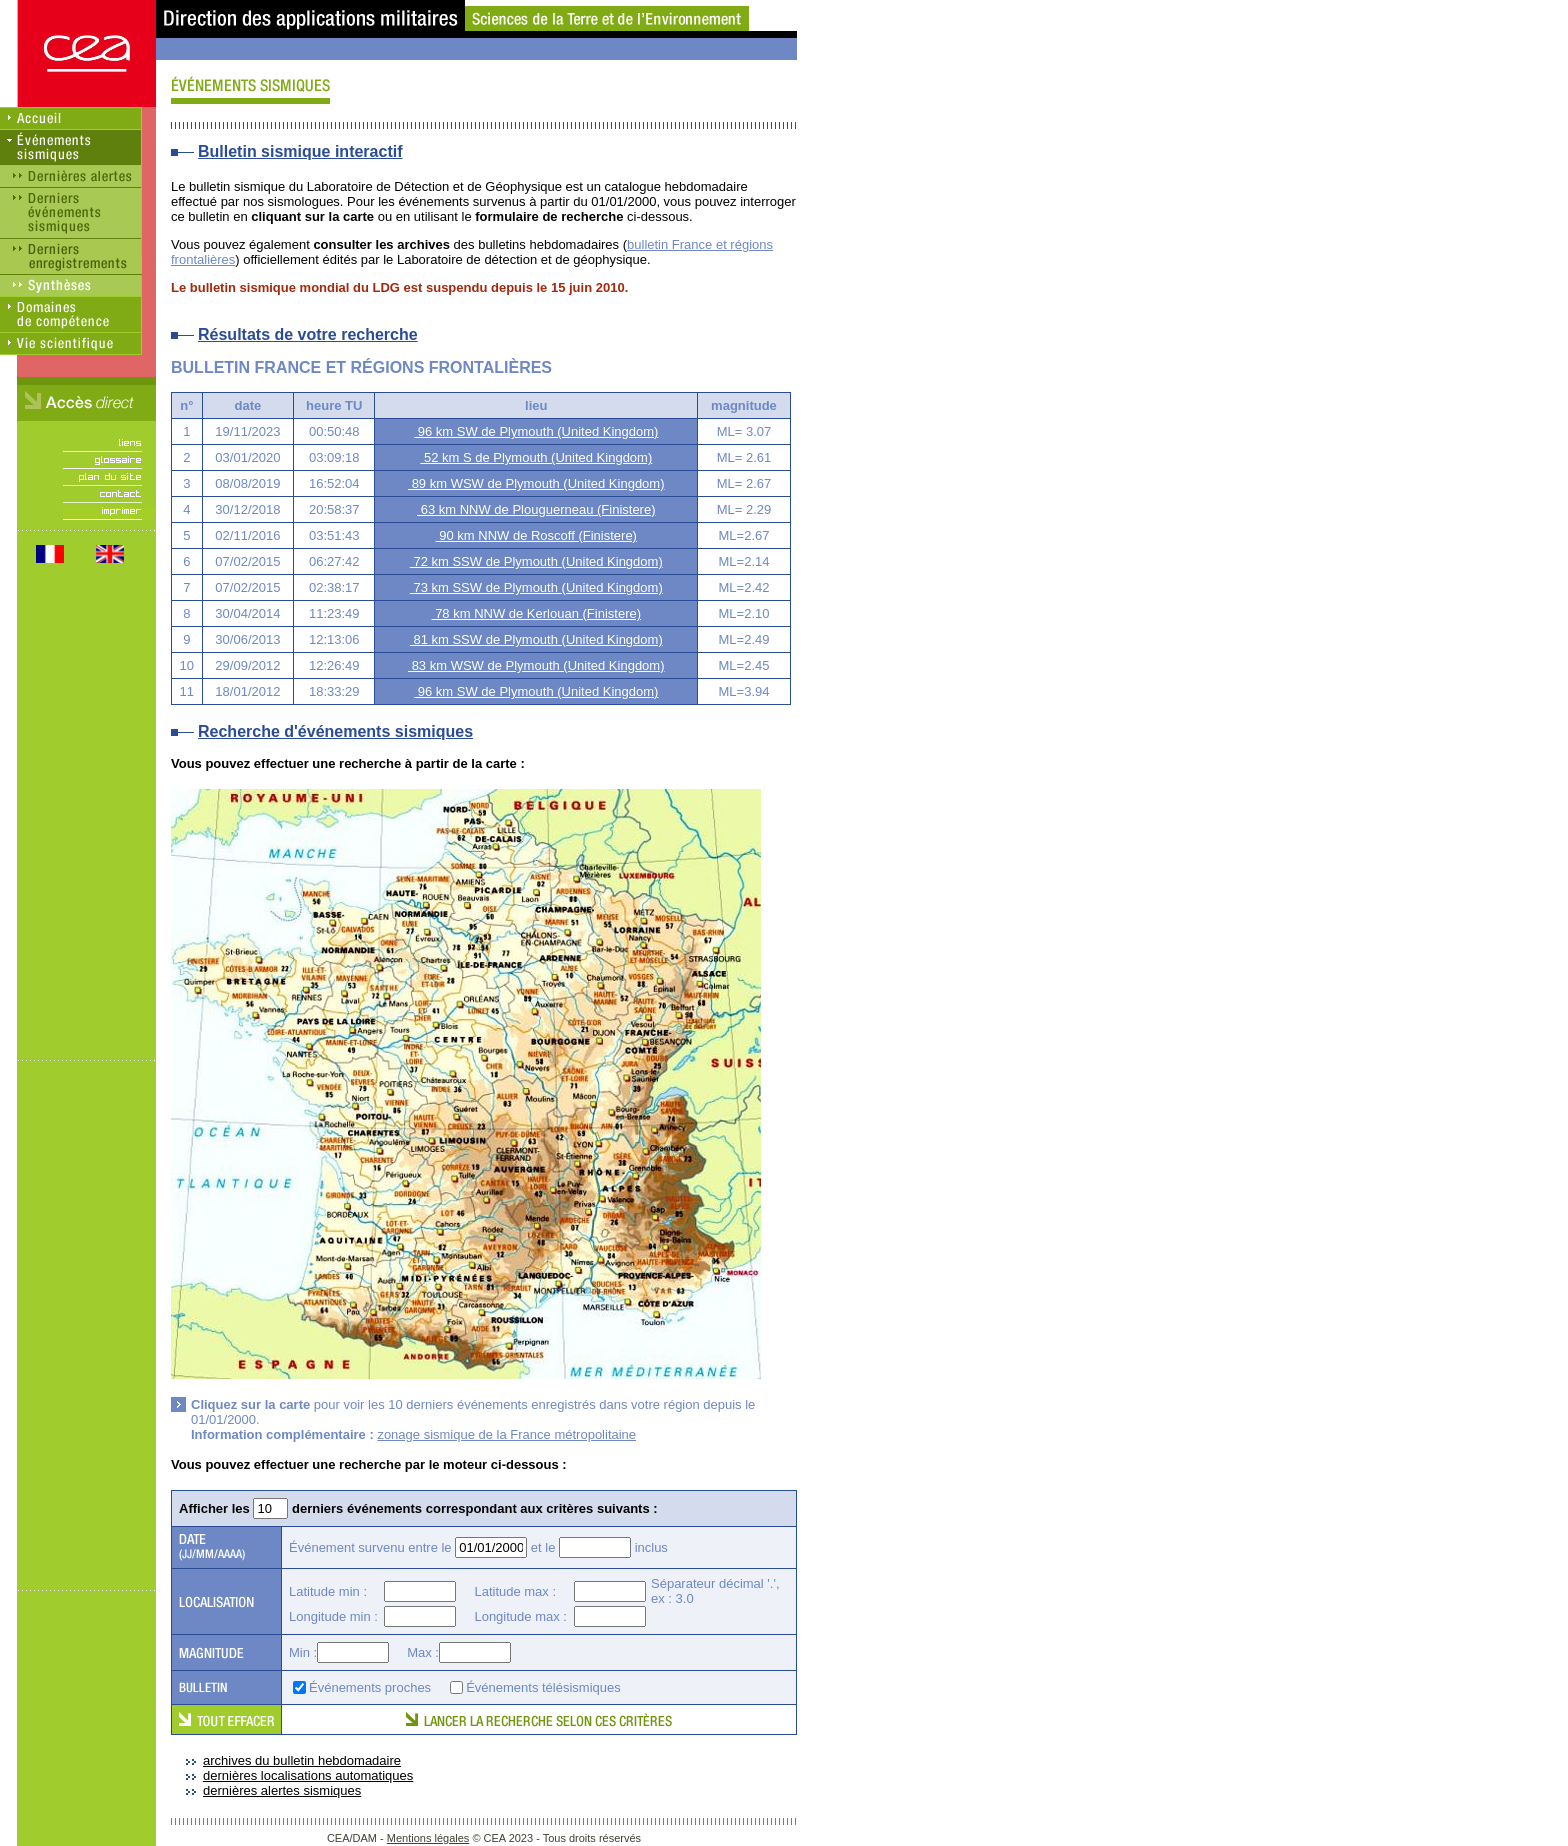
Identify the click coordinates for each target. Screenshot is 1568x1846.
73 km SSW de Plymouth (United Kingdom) (536, 587)
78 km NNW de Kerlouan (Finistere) (537, 613)
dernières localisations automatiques (308, 1775)
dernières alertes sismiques (282, 1790)
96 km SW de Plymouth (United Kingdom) (536, 431)
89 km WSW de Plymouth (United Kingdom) (536, 483)
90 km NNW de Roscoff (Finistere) (536, 535)
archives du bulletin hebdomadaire (302, 1760)
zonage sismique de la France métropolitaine (506, 1434)
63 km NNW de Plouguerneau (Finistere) (536, 509)
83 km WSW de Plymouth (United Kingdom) (536, 665)
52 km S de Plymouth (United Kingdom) (536, 457)
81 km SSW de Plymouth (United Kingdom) (536, 639)
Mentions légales (428, 1838)
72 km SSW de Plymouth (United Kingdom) (536, 561)
